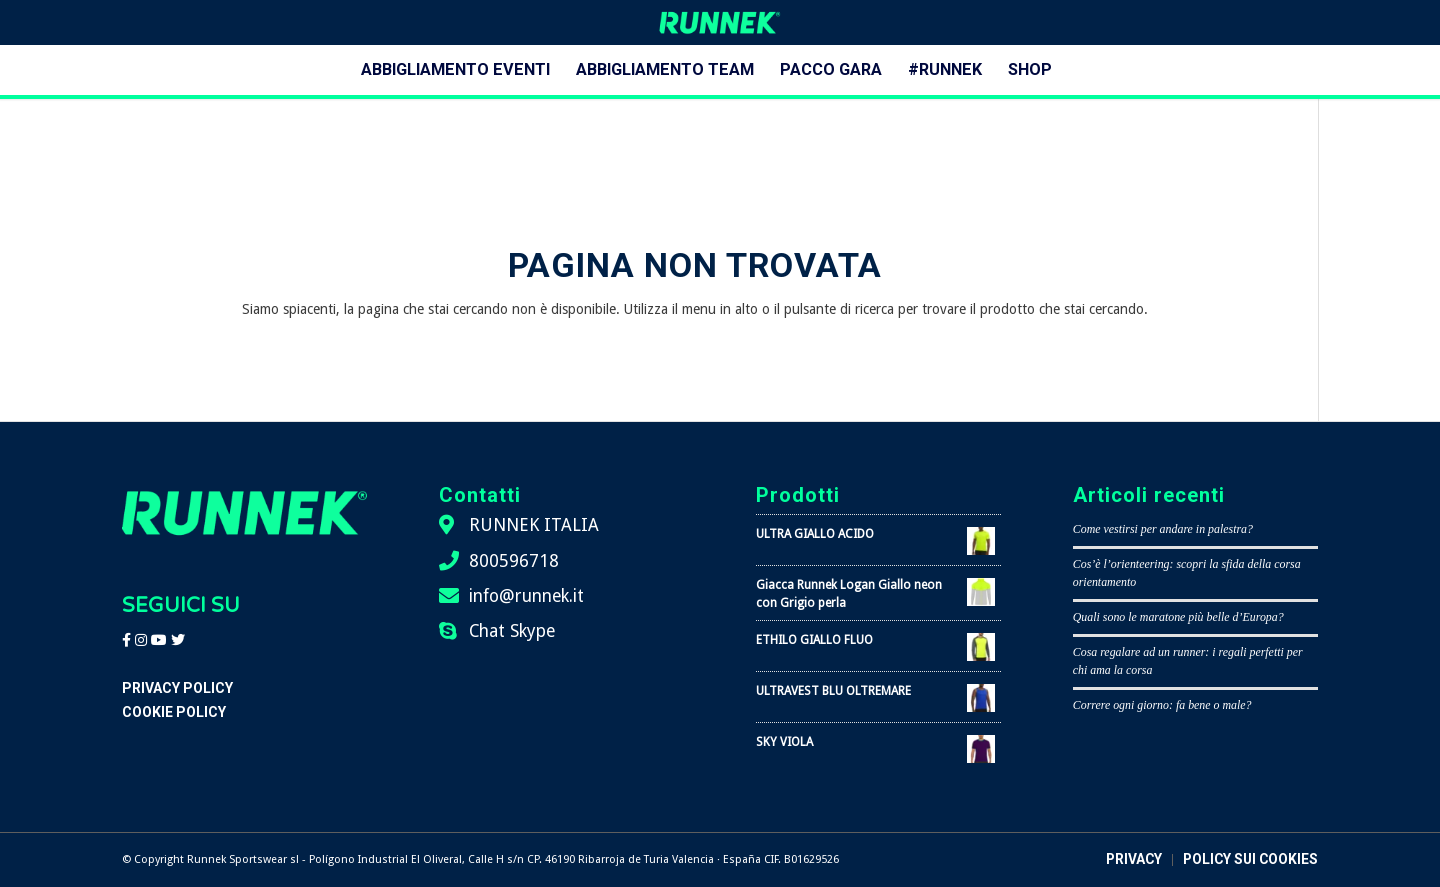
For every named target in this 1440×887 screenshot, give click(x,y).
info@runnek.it (526, 596)
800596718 (514, 561)
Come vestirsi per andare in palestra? (1163, 529)
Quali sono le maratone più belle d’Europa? (1178, 617)
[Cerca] (1078, 70)
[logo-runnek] (719, 22)
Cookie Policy (174, 712)
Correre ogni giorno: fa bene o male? (1162, 705)
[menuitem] (455, 70)
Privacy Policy (177, 688)
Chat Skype (512, 631)
